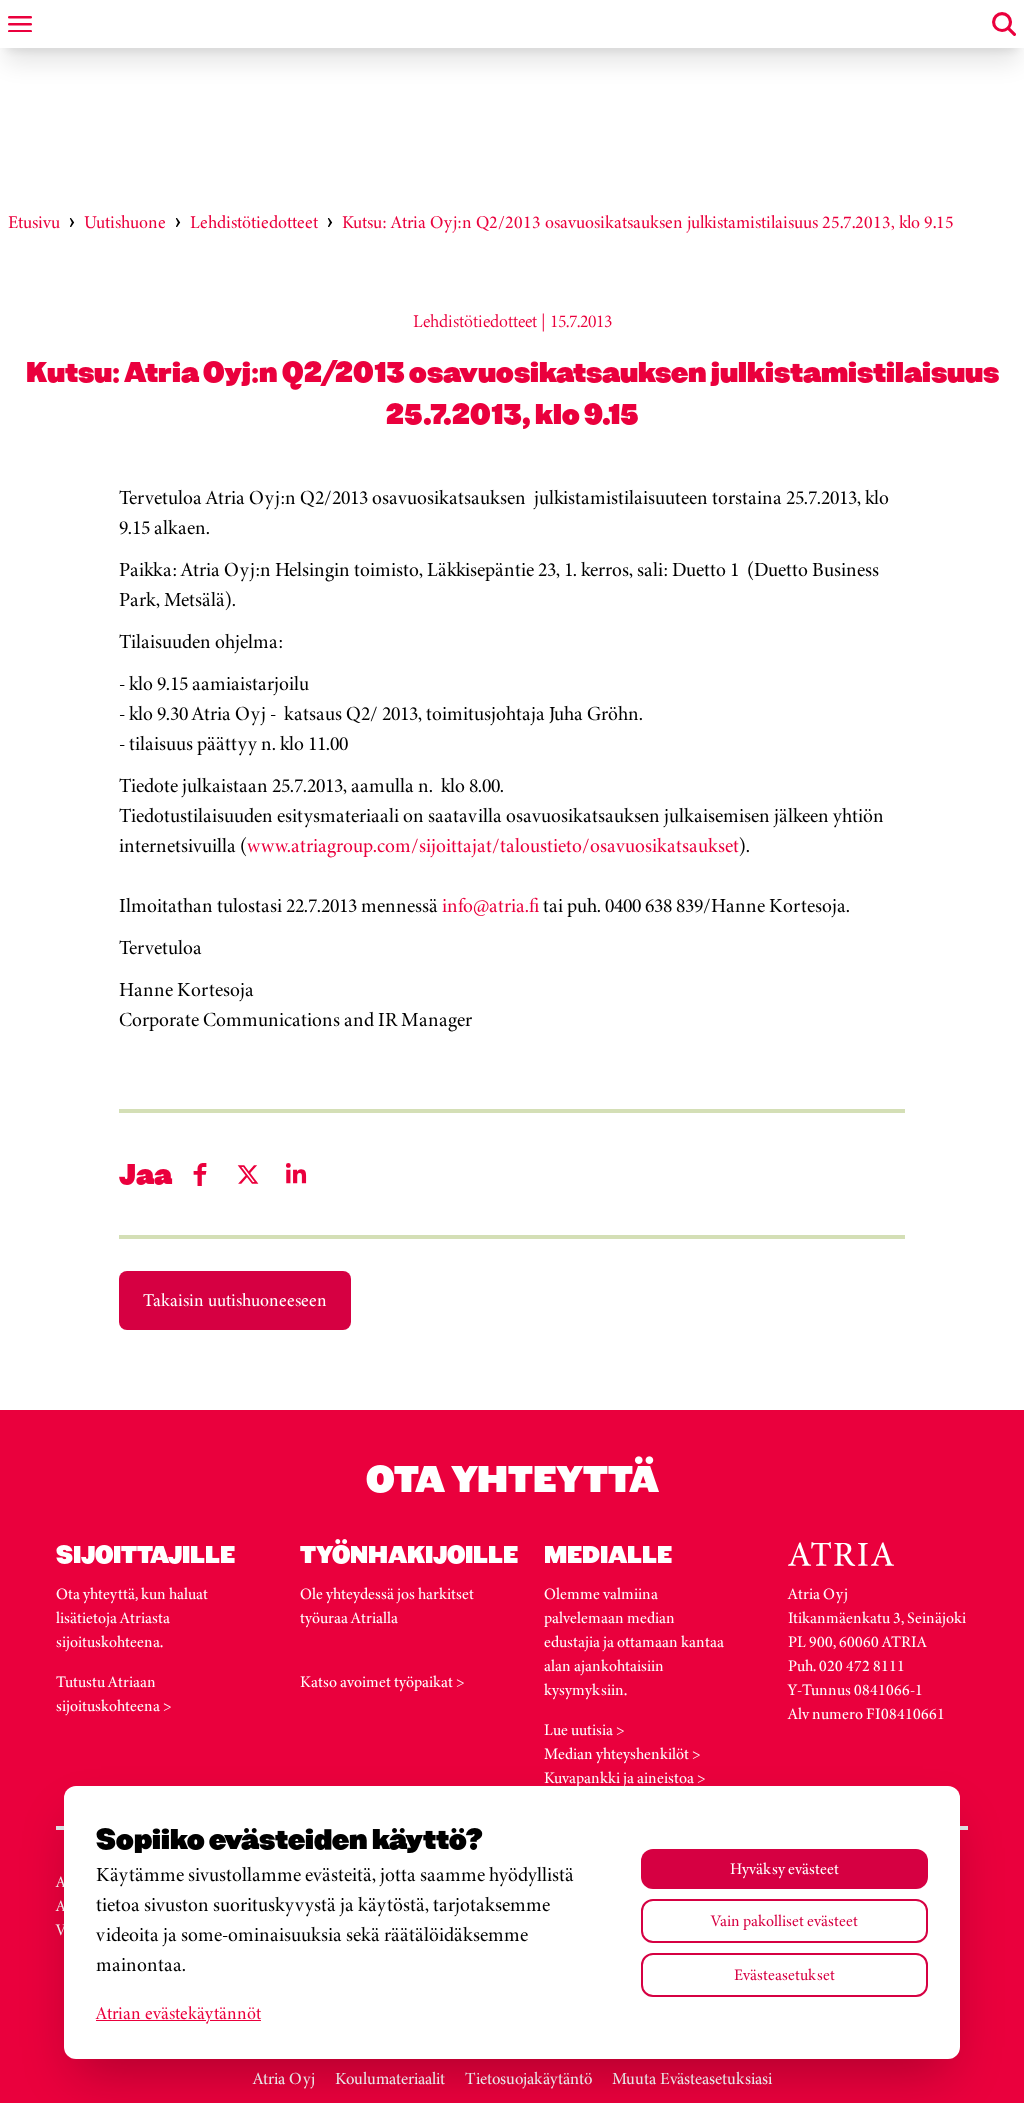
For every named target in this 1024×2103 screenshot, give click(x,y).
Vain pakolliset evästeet (784, 1920)
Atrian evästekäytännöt (178, 2013)
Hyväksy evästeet (784, 1868)
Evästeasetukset (784, 1974)
